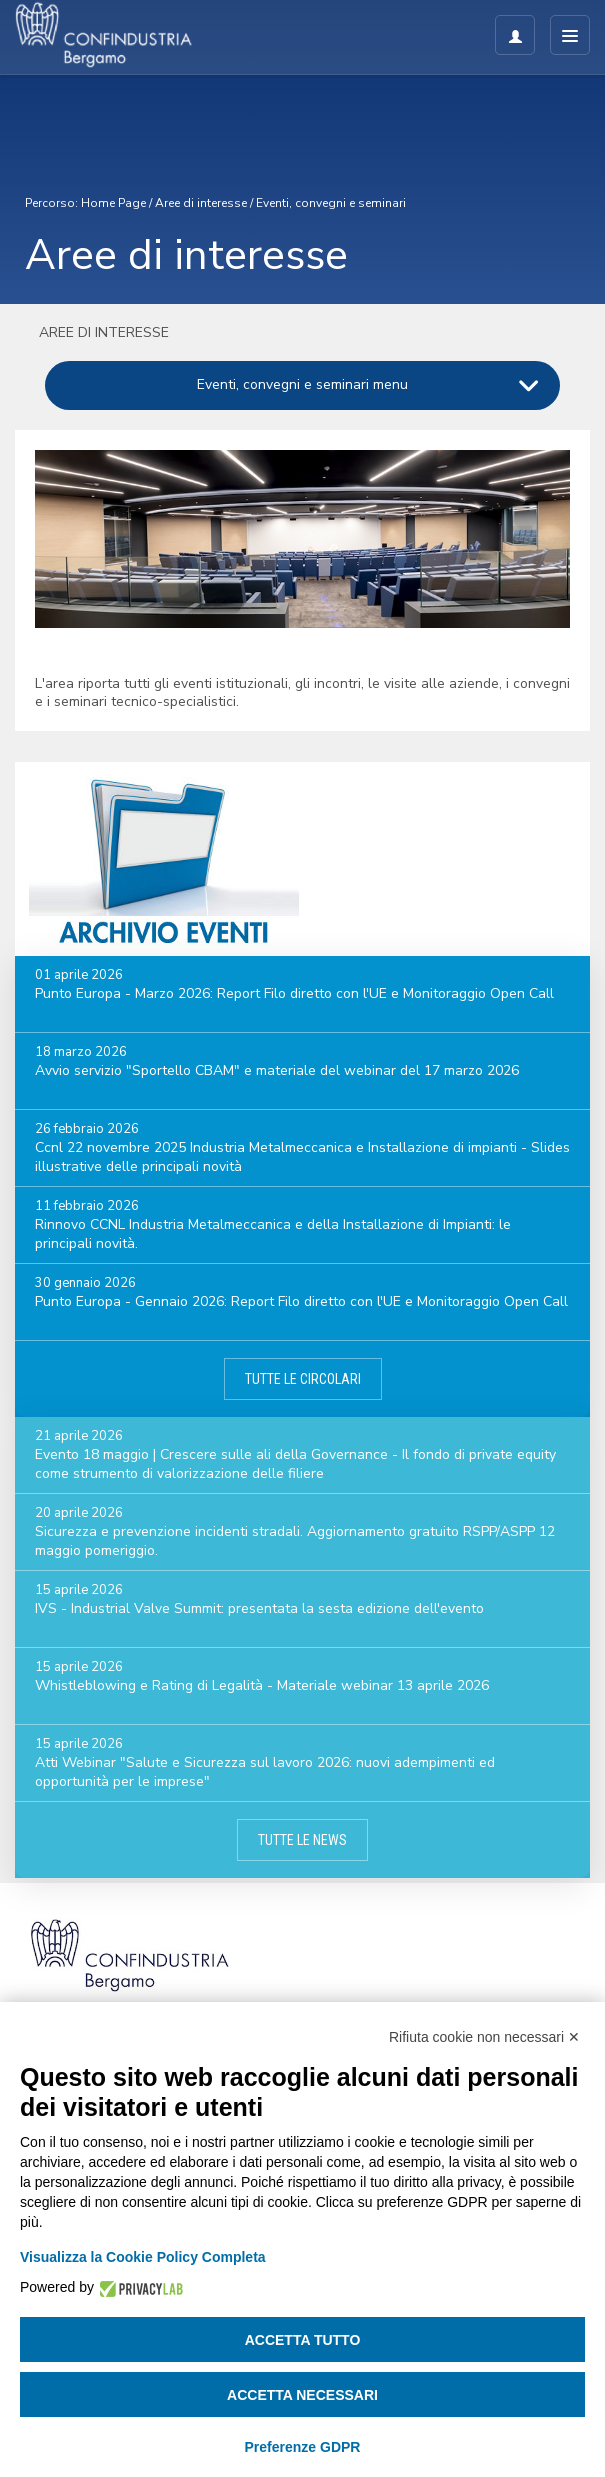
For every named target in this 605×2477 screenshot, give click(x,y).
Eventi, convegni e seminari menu (302, 384)
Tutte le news (302, 1840)
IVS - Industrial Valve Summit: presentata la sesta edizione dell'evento (259, 1608)
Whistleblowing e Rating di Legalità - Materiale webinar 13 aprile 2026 (262, 1685)
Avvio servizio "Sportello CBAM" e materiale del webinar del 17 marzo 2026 (277, 1070)
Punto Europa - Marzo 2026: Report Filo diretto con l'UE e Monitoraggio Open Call (294, 993)
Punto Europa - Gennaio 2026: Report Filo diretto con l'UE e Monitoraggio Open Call (301, 1301)
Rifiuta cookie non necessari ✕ (484, 2037)
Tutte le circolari (303, 1379)
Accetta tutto (303, 2340)
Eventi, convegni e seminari (331, 203)
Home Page (113, 203)
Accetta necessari (302, 2395)
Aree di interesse (201, 203)
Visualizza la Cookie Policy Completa (143, 2257)
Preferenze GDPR (303, 2447)
